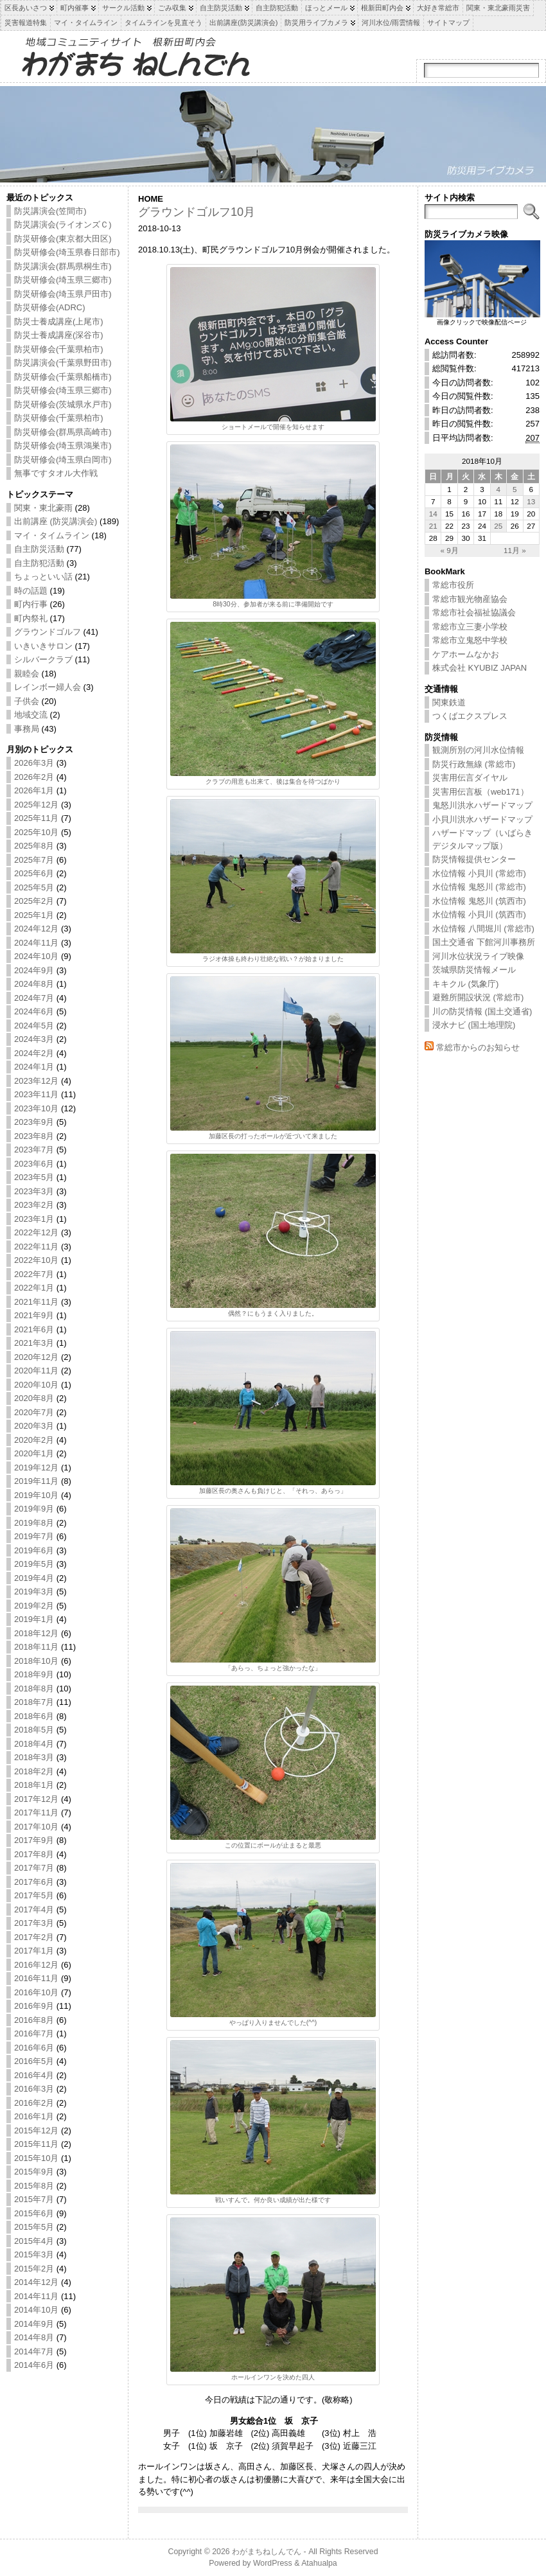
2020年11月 (36, 1370)
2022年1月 (34, 1287)
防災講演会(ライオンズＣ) (63, 224)
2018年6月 (34, 1716)
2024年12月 (36, 928)
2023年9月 (34, 1122)
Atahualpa (319, 2563)
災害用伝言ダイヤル (469, 777)
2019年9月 (34, 1508)
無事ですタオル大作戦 (56, 473)
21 (433, 526)
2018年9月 (34, 1674)
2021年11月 (36, 1302)
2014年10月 (36, 2310)
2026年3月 (34, 763)
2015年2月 (34, 2268)
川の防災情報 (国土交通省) (482, 1011)
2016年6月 (34, 2047)
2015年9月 (34, 2171)
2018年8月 (34, 1688)
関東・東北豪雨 (43, 508)
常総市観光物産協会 (469, 599)
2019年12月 (36, 1467)
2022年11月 (36, 1246)
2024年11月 (36, 943)
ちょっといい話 (43, 576)
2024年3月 (34, 1039)
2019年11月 (36, 1481)
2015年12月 (36, 2130)
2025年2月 (34, 901)
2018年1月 (34, 1785)
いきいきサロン (43, 646)
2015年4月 (34, 2241)
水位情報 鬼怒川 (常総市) (479, 887)
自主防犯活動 (39, 563)
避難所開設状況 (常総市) (478, 997)
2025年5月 (34, 887)
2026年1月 (34, 790)
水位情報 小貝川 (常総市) (479, 873)
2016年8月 (34, 2020)
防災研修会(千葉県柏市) (58, 349)
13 (531, 501)
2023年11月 (36, 1094)
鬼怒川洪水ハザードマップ (482, 805)
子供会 (26, 701)
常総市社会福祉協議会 (474, 612)
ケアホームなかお (465, 654)
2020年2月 (34, 1440)
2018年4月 (34, 1744)
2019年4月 (34, 1578)
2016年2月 (34, 2103)
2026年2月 (34, 777)
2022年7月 (34, 1274)
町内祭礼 (31, 618)
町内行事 (31, 604)
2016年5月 (34, 2061)
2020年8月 (34, 1398)
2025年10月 (36, 832)
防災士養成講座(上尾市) (58, 321)
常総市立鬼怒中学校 (469, 640)
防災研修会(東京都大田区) (63, 238)
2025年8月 (34, 846)
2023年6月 (34, 1164)
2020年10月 (36, 1384)
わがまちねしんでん (266, 2551)
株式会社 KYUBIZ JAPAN (479, 668)
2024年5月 (34, 1025)
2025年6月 (34, 873)
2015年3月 (34, 2254)
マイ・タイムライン (51, 535)
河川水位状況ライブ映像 (478, 956)
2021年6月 (34, 1329)
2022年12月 (36, 1232)
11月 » (515, 550)
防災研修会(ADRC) (49, 307)
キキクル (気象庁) (465, 984)
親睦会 (26, 673)
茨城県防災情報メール (474, 970)
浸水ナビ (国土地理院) (473, 1025)
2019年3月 (34, 1591)
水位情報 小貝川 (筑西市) (479, 914)
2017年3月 (34, 1923)
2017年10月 (36, 1826)
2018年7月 (34, 1702)
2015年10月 (36, 2158)
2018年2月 (34, 1771)
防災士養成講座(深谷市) (58, 335)
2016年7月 (34, 2033)
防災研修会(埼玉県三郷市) (63, 280)
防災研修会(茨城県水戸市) (63, 404)
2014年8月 (34, 2337)
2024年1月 (34, 1067)
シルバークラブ (43, 659)
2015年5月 (34, 2227)
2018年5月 (34, 1729)
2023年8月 (34, 1136)
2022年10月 (36, 1260)
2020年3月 (34, 1426)
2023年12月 (36, 1081)
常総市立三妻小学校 (469, 626)
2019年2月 (34, 1605)
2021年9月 (34, 1315)
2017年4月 (34, 1909)
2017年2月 (34, 1937)
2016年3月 (34, 2089)
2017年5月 (34, 1895)
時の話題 (31, 590)
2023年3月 (34, 1191)
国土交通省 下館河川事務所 (483, 942)
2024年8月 (34, 984)
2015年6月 (34, 2213)
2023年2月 (34, 1205)
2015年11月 (36, 2144)
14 (433, 513)
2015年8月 (34, 2186)
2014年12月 (36, 2282)
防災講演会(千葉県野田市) (63, 362)
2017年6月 (34, 1882)
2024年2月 (34, 1053)
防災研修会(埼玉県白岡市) (63, 459)
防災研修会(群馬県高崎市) (63, 432)
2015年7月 (34, 2199)
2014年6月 (34, 2365)
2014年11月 (36, 2296)
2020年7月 (34, 1412)
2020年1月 (34, 1453)
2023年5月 (34, 1177)
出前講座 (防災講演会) (55, 521)
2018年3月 (34, 1757)
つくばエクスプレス (469, 716)
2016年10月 (36, 1992)
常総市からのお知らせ (478, 1047)
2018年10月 (36, 1661)
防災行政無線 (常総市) (473, 764)
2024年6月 (34, 1011)
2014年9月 (34, 2324)
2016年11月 (36, 1978)
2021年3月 (34, 1343)
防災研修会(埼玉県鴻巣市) (63, 445)
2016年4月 (34, 2075)
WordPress (272, 2563)
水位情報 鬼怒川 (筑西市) (479, 901)
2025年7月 (34, 860)
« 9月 (449, 550)
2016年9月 (34, 2006)
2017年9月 (34, 1840)
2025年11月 (36, 818)
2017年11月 (36, 1812)
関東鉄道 (449, 702)
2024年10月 (36, 956)
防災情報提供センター (474, 859)
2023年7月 (34, 1149)
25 (498, 526)
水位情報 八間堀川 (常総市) (483, 928)
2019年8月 (34, 1523)
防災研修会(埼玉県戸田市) (63, 294)
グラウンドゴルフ (47, 632)
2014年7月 (34, 2351)
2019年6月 (34, 1550)
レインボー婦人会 (47, 687)
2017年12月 (36, 1799)
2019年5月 (34, 1564)
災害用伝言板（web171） (480, 792)
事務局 (26, 729)
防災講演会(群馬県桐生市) (63, 266)
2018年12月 (36, 1633)
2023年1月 (34, 1219)
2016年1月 (34, 2116)
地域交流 (31, 714)
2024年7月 (34, 998)
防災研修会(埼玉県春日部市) (67, 252)
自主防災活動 (39, 549)
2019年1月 (34, 1619)
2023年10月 (36, 1108)
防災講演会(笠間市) (50, 211)
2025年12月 (36, 804)
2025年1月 (34, 915)
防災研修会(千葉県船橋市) (63, 377)
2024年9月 (34, 970)
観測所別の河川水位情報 (478, 750)
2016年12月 (36, 1965)
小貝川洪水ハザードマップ (482, 819)
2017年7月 (34, 1868)
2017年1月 (34, 1950)
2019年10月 (36, 1495)
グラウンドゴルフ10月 (196, 212)
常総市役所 (453, 585)
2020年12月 (36, 1357)
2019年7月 (34, 1536)
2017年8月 (34, 1854)
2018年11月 (36, 1647)
